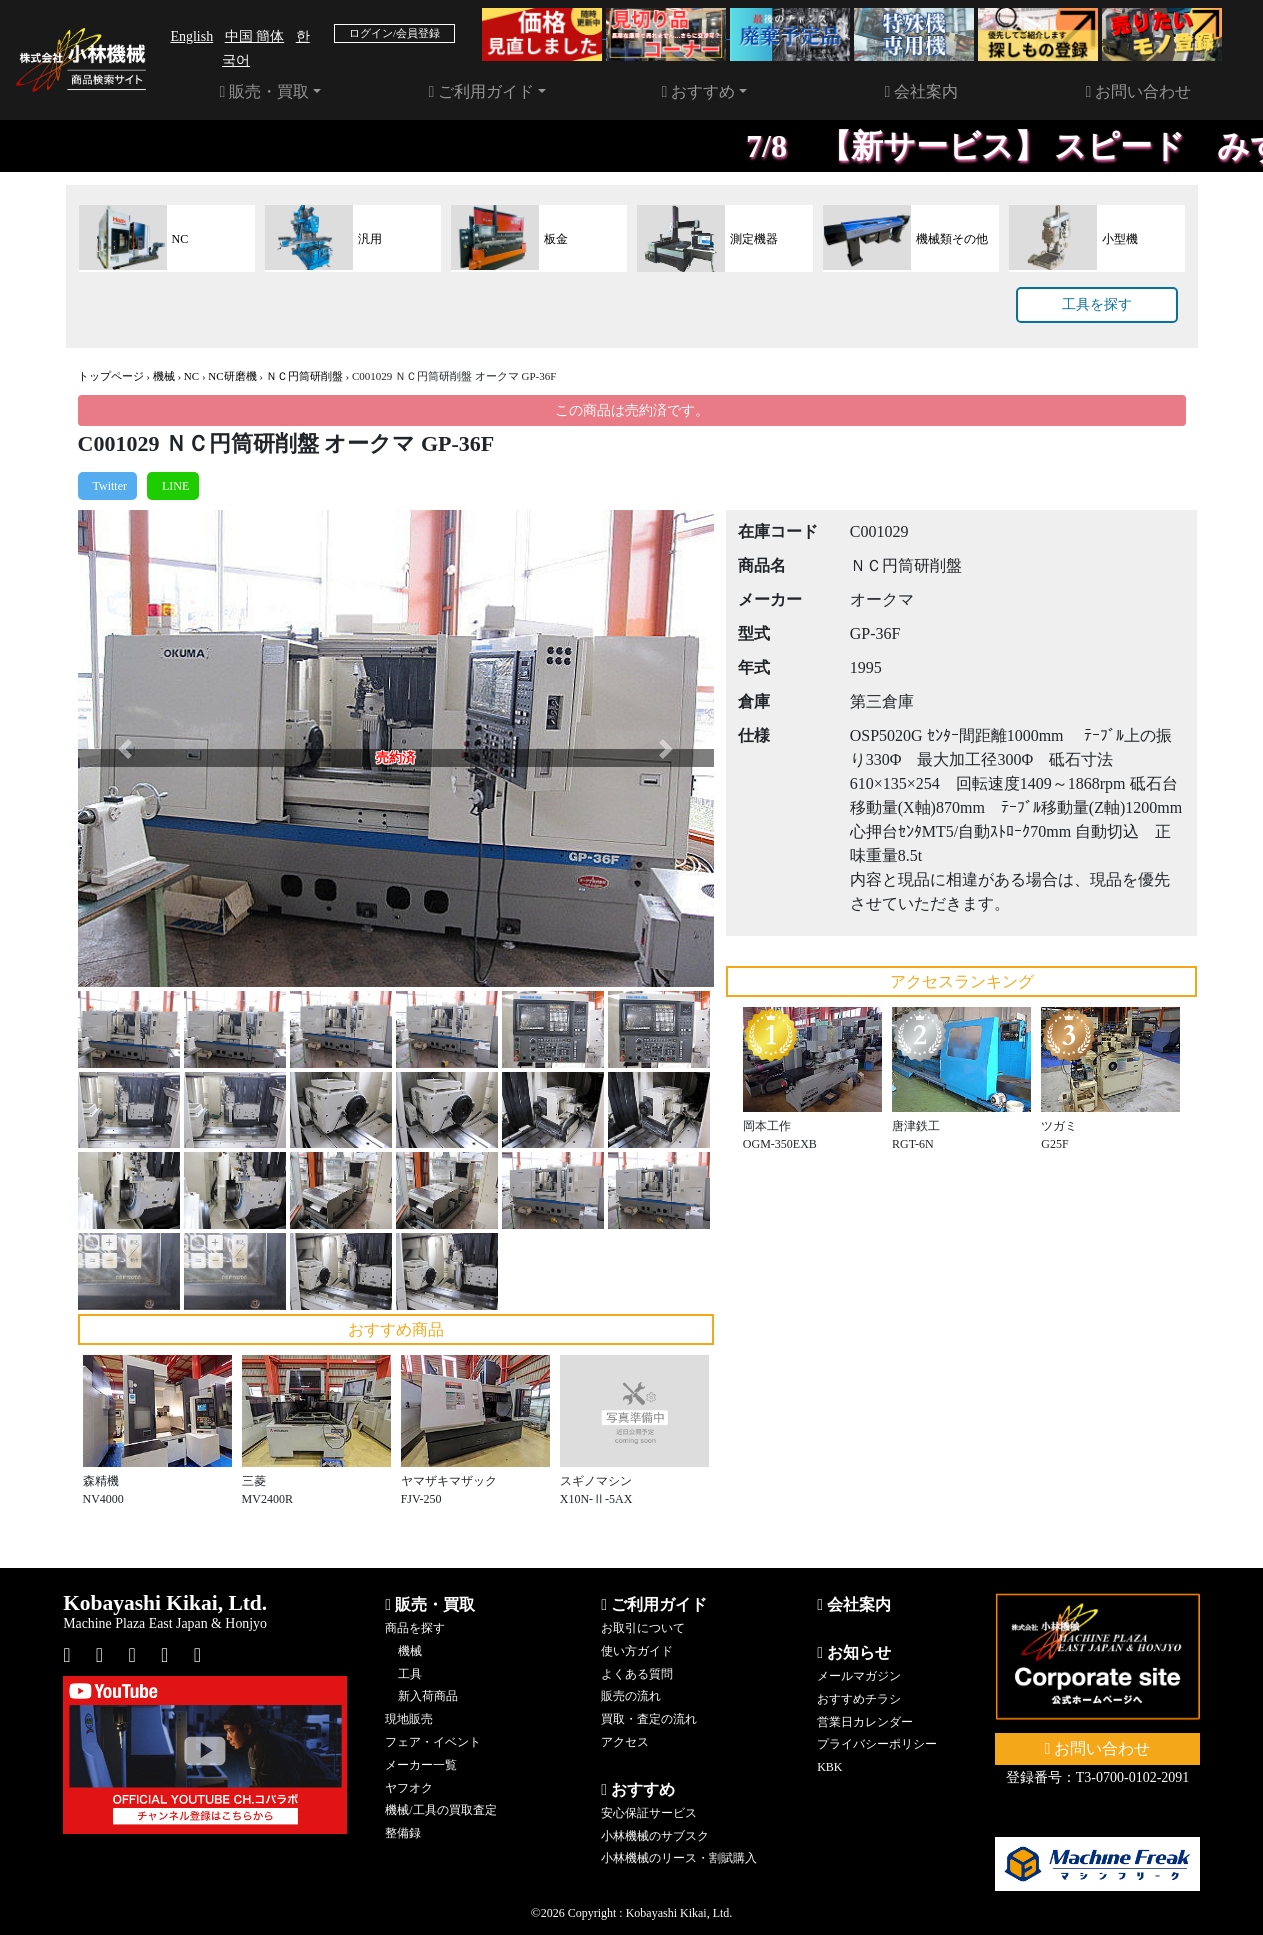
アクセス (625, 1742)
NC (191, 376)
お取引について (643, 1628)
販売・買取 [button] (265, 91)
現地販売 (409, 1719)
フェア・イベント (433, 1742)
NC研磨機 (232, 376)
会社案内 (922, 91)
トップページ (111, 376)
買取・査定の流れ (649, 1719)
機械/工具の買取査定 (440, 1810)
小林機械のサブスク (655, 1836)
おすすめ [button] (699, 91)
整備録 (403, 1833)
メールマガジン (859, 1676)
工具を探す (1097, 304)
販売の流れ (631, 1696)
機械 (164, 376)
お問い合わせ (1139, 91)
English (191, 36)
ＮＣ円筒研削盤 (304, 376)
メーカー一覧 (421, 1765)
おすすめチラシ (859, 1699)
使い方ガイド (637, 1651)
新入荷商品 (428, 1696)
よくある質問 (637, 1674)
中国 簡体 (255, 36)
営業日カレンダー (865, 1722)
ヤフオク (409, 1788)
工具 (410, 1674)
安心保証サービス (649, 1813)
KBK (829, 1767)
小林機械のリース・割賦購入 (679, 1858)
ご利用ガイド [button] (482, 91)
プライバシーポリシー (877, 1744)
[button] (125, 748)
